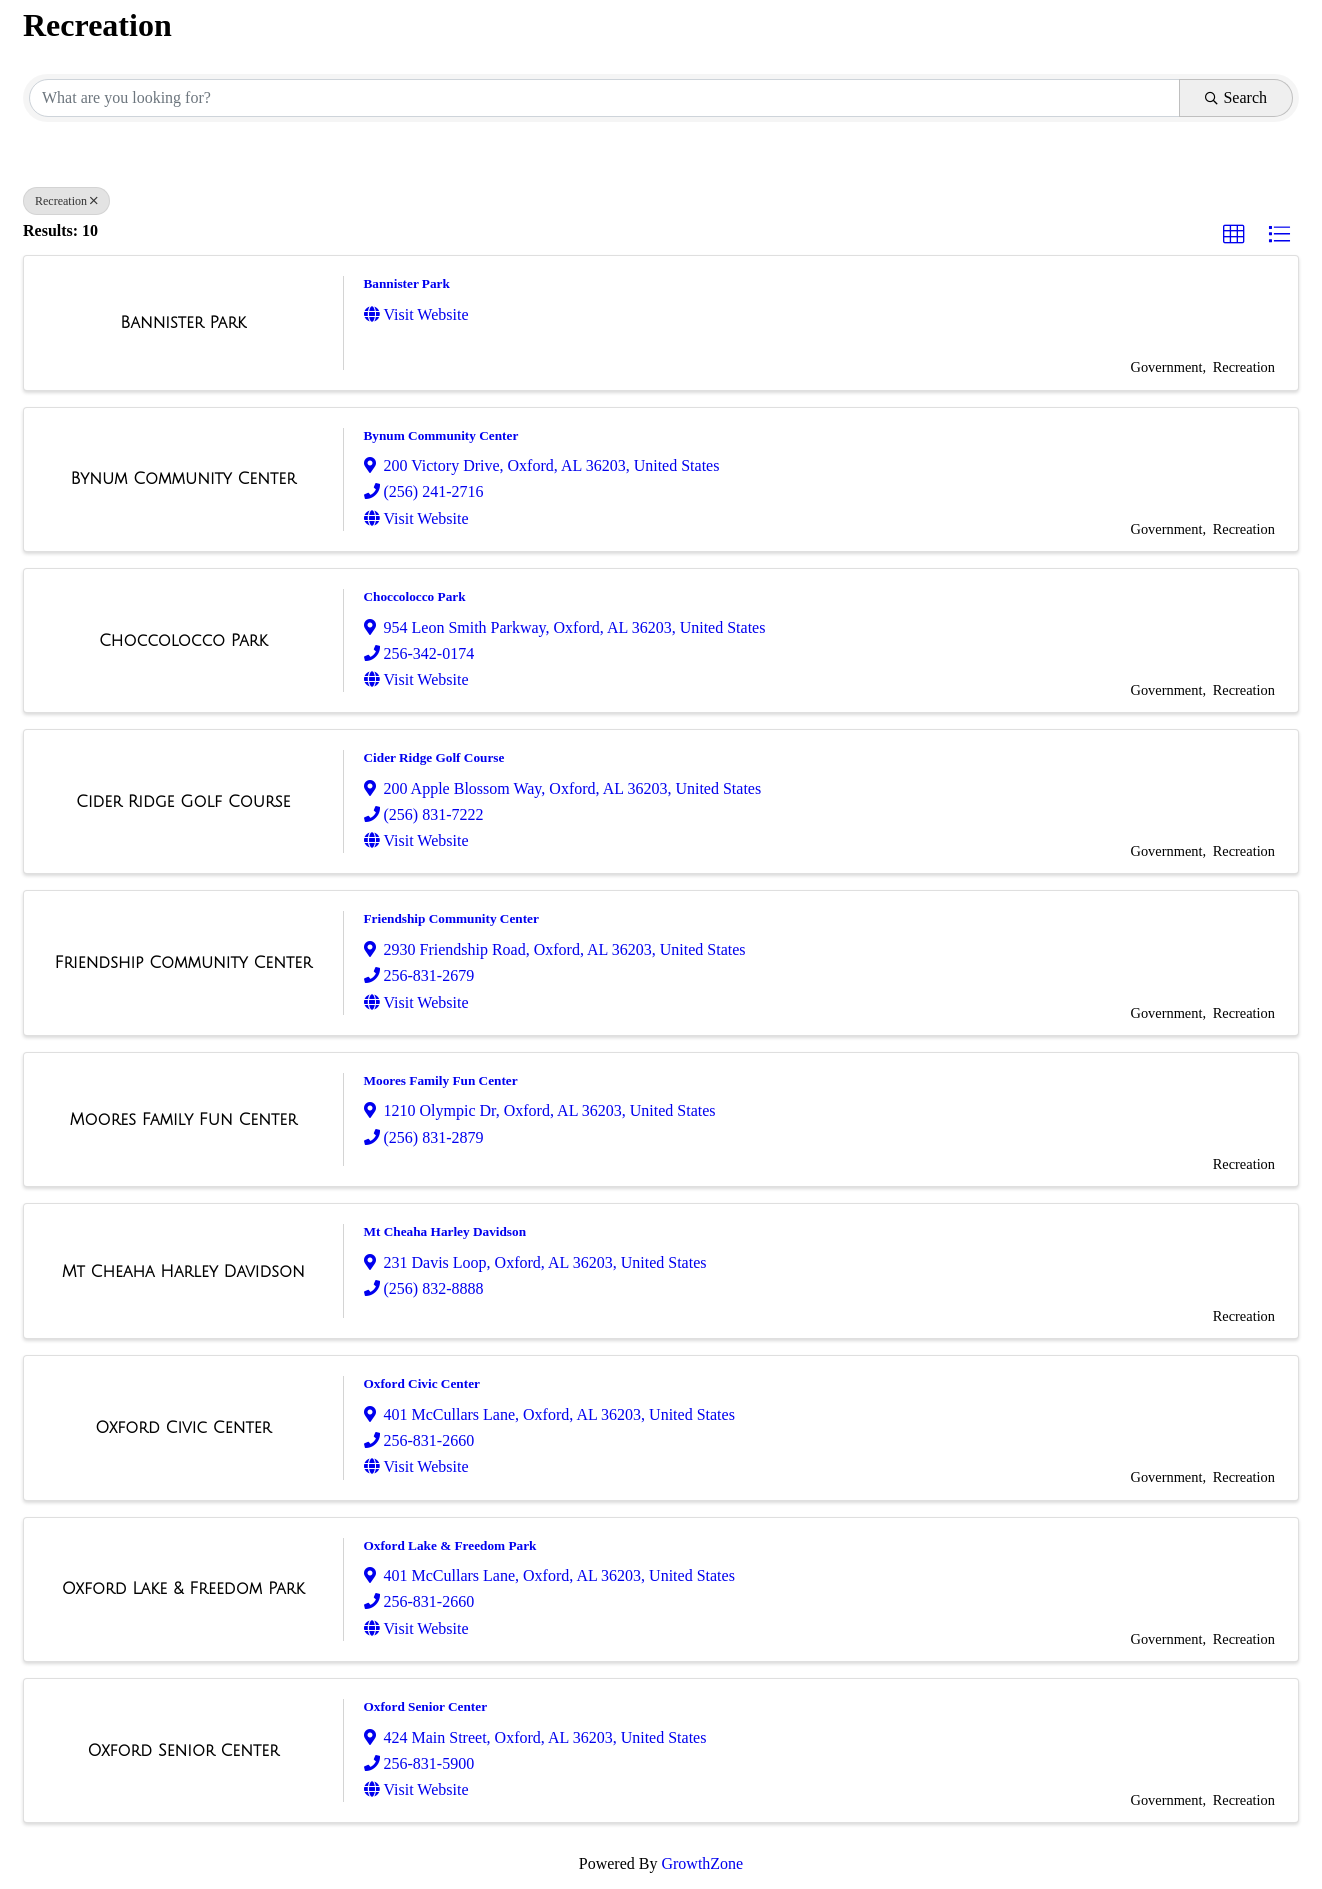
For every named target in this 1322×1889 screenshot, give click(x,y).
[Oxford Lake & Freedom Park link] (183, 1589)
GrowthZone (702, 1863)
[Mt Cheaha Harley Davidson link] (183, 1272)
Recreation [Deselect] (66, 201)
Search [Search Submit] (1236, 97)
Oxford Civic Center (422, 1383)
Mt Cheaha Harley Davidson (445, 1231)
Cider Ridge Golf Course (434, 757)
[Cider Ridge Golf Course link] (183, 802)
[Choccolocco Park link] (183, 641)
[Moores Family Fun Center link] (183, 1120)
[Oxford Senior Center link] (183, 1751)
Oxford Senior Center (426, 1706)
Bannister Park (407, 283)
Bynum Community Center (441, 435)
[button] (1234, 235)
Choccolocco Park (415, 596)
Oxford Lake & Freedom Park (450, 1545)
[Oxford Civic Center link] (183, 1428)
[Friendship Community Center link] (183, 963)
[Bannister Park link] (183, 323)
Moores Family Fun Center (441, 1080)
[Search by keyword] (604, 98)
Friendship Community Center (451, 918)
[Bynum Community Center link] (184, 479)
